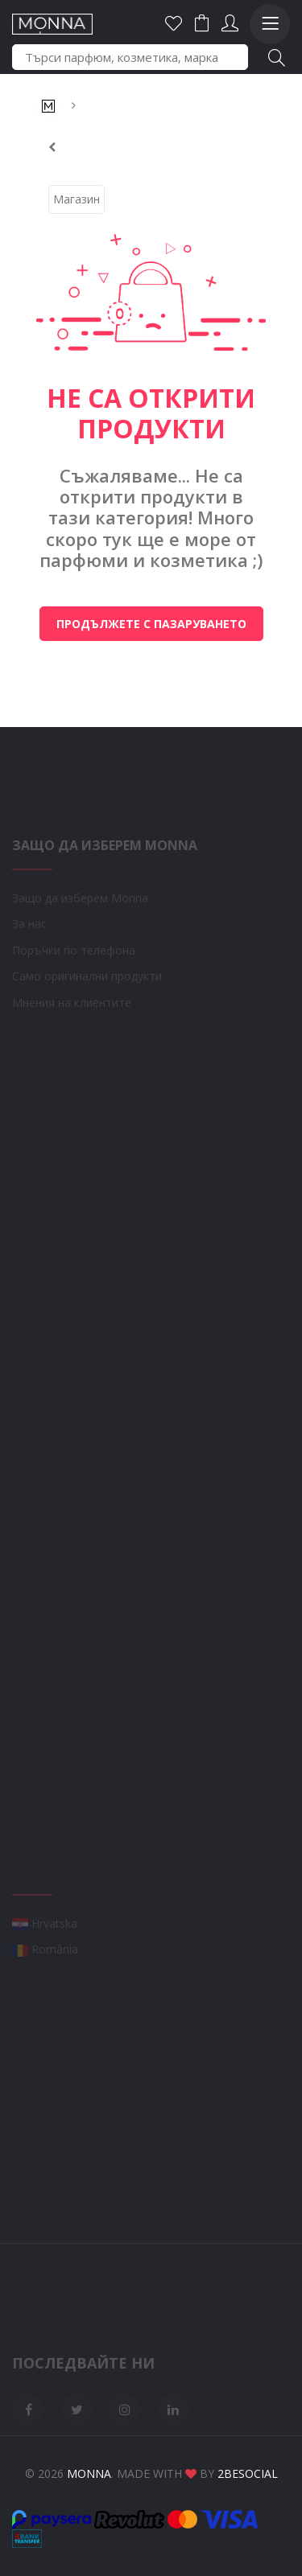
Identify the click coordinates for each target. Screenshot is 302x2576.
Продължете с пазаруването (151, 623)
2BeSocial (247, 2473)
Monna (89, 2473)
